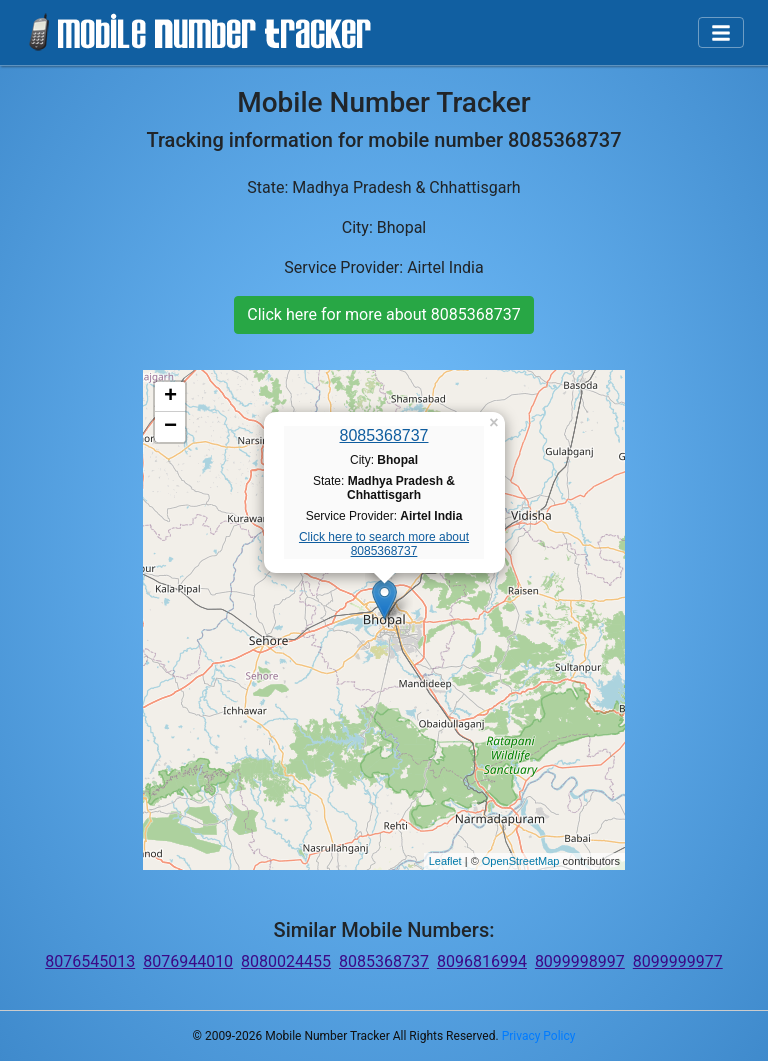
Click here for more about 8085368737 (383, 314)
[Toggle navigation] (721, 33)
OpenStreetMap (521, 861)
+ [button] (170, 397)
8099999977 (678, 961)
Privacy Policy (539, 1036)
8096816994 (482, 961)
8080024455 (286, 961)
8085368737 (384, 435)
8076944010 (188, 961)
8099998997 (580, 961)
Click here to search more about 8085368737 (384, 544)
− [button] (170, 427)
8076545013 (90, 961)
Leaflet (445, 861)
